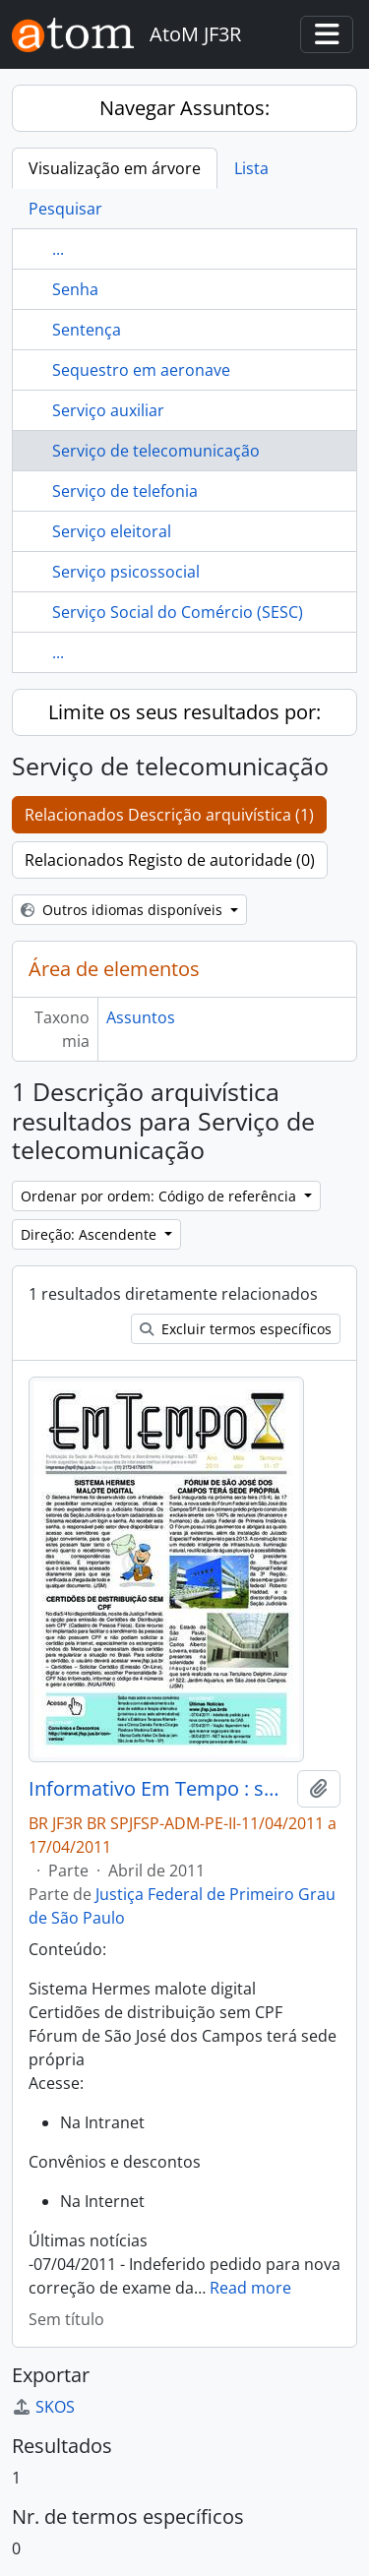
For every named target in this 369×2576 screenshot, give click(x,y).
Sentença (86, 329)
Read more (250, 2288)
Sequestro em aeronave (141, 370)
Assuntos (140, 1017)
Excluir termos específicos (236, 1328)
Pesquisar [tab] (65, 208)
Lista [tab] (251, 168)
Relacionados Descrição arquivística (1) (169, 815)
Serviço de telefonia (125, 491)
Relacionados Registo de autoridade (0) (170, 860)
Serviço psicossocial (126, 572)
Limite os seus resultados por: (184, 712)
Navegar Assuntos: (184, 107)
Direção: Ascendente (90, 1234)
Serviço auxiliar (108, 410)
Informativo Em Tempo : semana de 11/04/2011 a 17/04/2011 (159, 1789)
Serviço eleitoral (111, 531)
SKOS (43, 2407)
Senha (75, 289)
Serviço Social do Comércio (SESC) (177, 612)
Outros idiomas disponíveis (123, 909)
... (58, 249)
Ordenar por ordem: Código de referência (160, 1196)
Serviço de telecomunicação (156, 450)
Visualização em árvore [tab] (115, 168)
